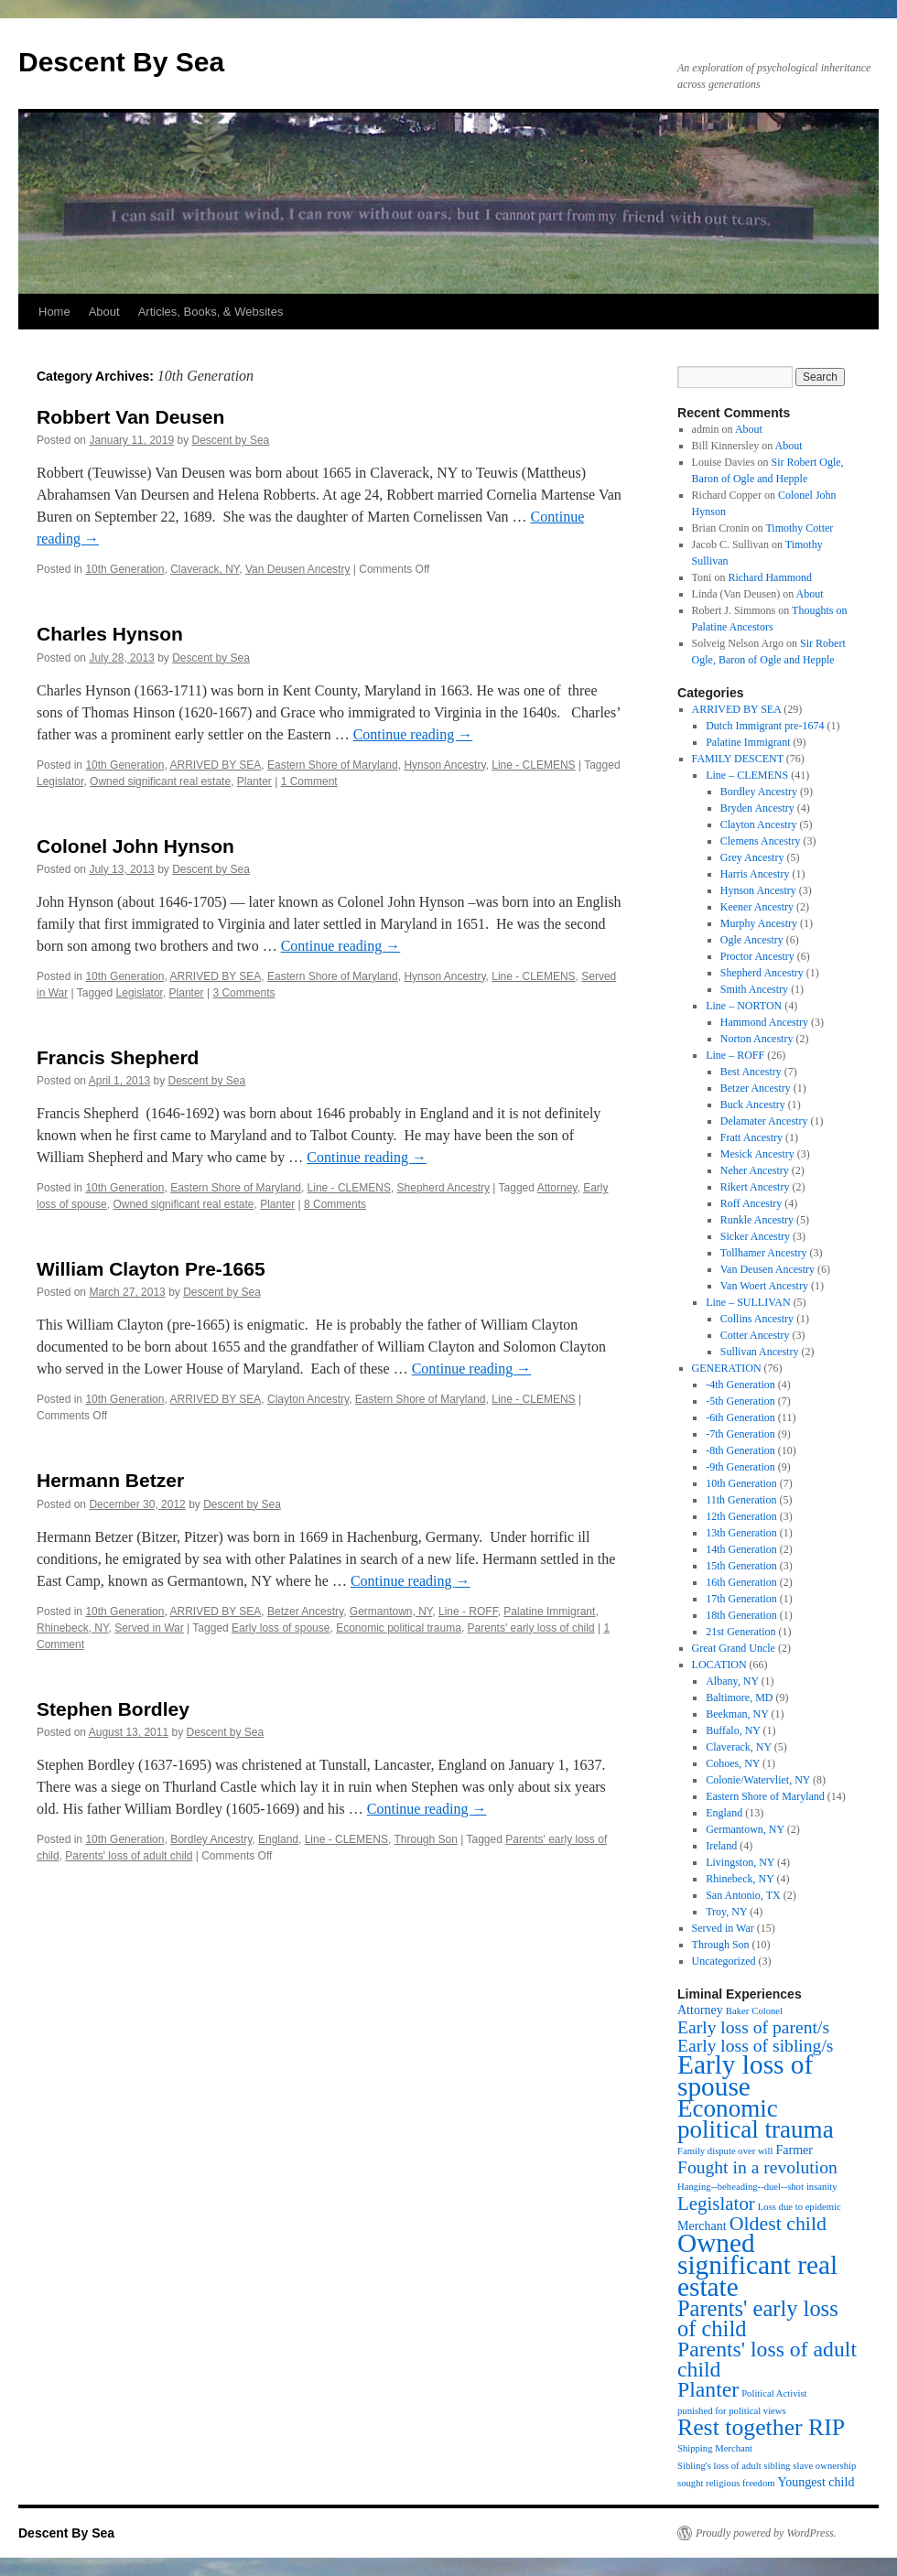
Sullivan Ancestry (759, 1351)
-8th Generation (740, 1450)
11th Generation (741, 1499)
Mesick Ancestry (757, 1154)
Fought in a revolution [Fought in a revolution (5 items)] (757, 2167)
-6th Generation (740, 1417)
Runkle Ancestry (757, 1219)
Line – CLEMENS (747, 775)
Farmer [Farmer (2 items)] (793, 2150)
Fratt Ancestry (751, 1137)
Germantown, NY (391, 1611)
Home (54, 311)
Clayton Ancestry (308, 1399)
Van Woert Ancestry (764, 1285)
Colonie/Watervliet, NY (758, 1779)
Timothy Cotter (799, 528)
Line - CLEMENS (533, 765)
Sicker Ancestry (755, 1236)
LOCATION (719, 1664)
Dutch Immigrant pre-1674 (765, 725)
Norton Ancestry (757, 1038)
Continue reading (413, 734)
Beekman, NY (737, 1714)
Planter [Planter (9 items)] (708, 2389)
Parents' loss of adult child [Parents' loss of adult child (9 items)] (767, 2359)
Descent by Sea (231, 440)
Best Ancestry (751, 1071)
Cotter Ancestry (755, 1335)
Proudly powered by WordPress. (766, 2533)
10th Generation (124, 569)
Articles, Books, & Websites (211, 311)
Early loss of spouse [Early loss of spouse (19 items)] (745, 2075)
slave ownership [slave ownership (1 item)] (824, 2466)
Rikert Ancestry (755, 1186)
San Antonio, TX (743, 1895)
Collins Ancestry (757, 1318)
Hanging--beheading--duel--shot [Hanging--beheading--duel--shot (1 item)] (740, 2187)
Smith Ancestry (754, 989)
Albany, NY (732, 1681)
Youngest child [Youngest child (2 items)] (816, 2482)
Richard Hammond (770, 577)
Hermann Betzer (110, 1480)
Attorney (557, 1187)
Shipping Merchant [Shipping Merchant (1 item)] (714, 2448)
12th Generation (741, 1516)
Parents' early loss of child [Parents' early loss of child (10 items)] (757, 2318)
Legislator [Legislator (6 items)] (716, 2204)
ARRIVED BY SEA (215, 765)
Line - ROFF (468, 1611)
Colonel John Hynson (135, 846)
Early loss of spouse (281, 1628)
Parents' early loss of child (531, 1628)
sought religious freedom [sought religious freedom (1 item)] (726, 2483)
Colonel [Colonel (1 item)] (767, 2011)
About (104, 311)
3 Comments (243, 992)
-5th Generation (740, 1401)
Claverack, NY (204, 569)
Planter (254, 781)
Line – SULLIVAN (748, 1302)
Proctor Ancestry (757, 956)
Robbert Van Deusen (130, 416)
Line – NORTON (744, 1005)
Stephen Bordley (113, 1708)
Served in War (149, 1628)
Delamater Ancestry (764, 1121)
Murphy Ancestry (758, 923)
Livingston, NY (740, 1862)
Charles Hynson (110, 633)
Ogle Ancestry (752, 939)
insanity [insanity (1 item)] (822, 2187)
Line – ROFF (735, 1055)
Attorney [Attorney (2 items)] (700, 2010)
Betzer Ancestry (305, 1611)
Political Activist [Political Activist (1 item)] (773, 2393)
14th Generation (741, 1549)
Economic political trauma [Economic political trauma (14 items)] (755, 2119)
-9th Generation (740, 1466)
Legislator (60, 781)
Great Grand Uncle (733, 1648)
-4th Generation (740, 1384)
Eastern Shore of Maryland (332, 765)
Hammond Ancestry (764, 1022)
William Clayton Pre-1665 (151, 1268)
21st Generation (740, 1631)
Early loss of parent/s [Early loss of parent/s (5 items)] (753, 2027)
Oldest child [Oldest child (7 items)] (778, 2224)
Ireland (721, 1845)
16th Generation (741, 1582)
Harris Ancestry (755, 874)
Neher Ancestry (754, 1170)
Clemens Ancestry (760, 841)
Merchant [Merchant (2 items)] (702, 2226)
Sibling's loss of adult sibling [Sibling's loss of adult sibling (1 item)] (733, 2466)
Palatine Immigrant (549, 1611)
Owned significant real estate (160, 781)
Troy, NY (726, 1911)
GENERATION (727, 1368)
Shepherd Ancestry (443, 1187)
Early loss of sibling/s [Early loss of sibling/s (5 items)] (755, 2045)
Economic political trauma (398, 1628)
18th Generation (741, 1615)
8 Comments (335, 1204)
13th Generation (741, 1532)
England (278, 1839)
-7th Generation (740, 1434)
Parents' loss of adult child (128, 1855)
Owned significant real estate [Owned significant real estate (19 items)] (757, 2264)
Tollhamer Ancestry (763, 1252)
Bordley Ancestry (211, 1839)
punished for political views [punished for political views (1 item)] (731, 2411)
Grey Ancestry (752, 857)
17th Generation (741, 1598)
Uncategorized (724, 1961)
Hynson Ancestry (444, 765)
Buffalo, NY (733, 1730)
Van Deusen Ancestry (298, 569)
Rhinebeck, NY (73, 1628)
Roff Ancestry (751, 1203)
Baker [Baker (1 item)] (737, 2011)
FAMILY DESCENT (738, 758)
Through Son (426, 1839)
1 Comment (309, 781)
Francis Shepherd (118, 1057)
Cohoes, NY (733, 1763)
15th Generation (741, 1565)
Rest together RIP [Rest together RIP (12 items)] (761, 2427)
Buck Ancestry (752, 1104)
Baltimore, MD (739, 1697)
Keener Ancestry (757, 906)
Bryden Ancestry (757, 808)
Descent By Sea (121, 62)
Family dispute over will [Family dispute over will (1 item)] (725, 2151)
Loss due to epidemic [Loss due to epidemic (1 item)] (799, 2207)
